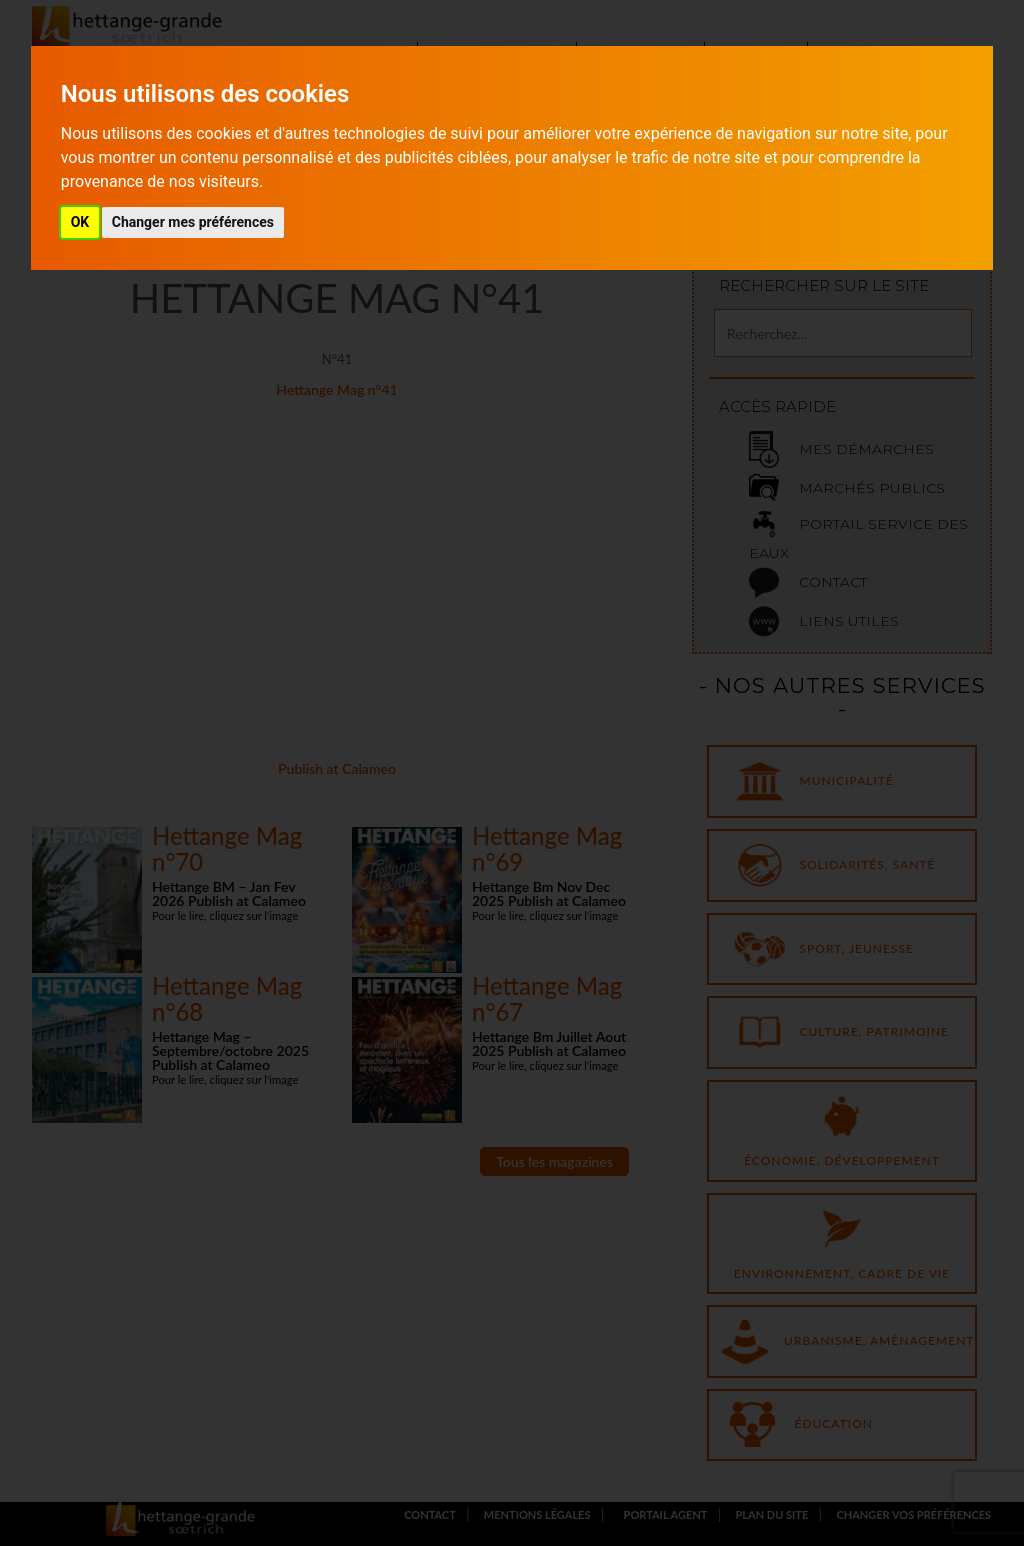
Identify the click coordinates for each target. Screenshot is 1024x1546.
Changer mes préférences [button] (193, 222)
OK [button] (80, 222)
